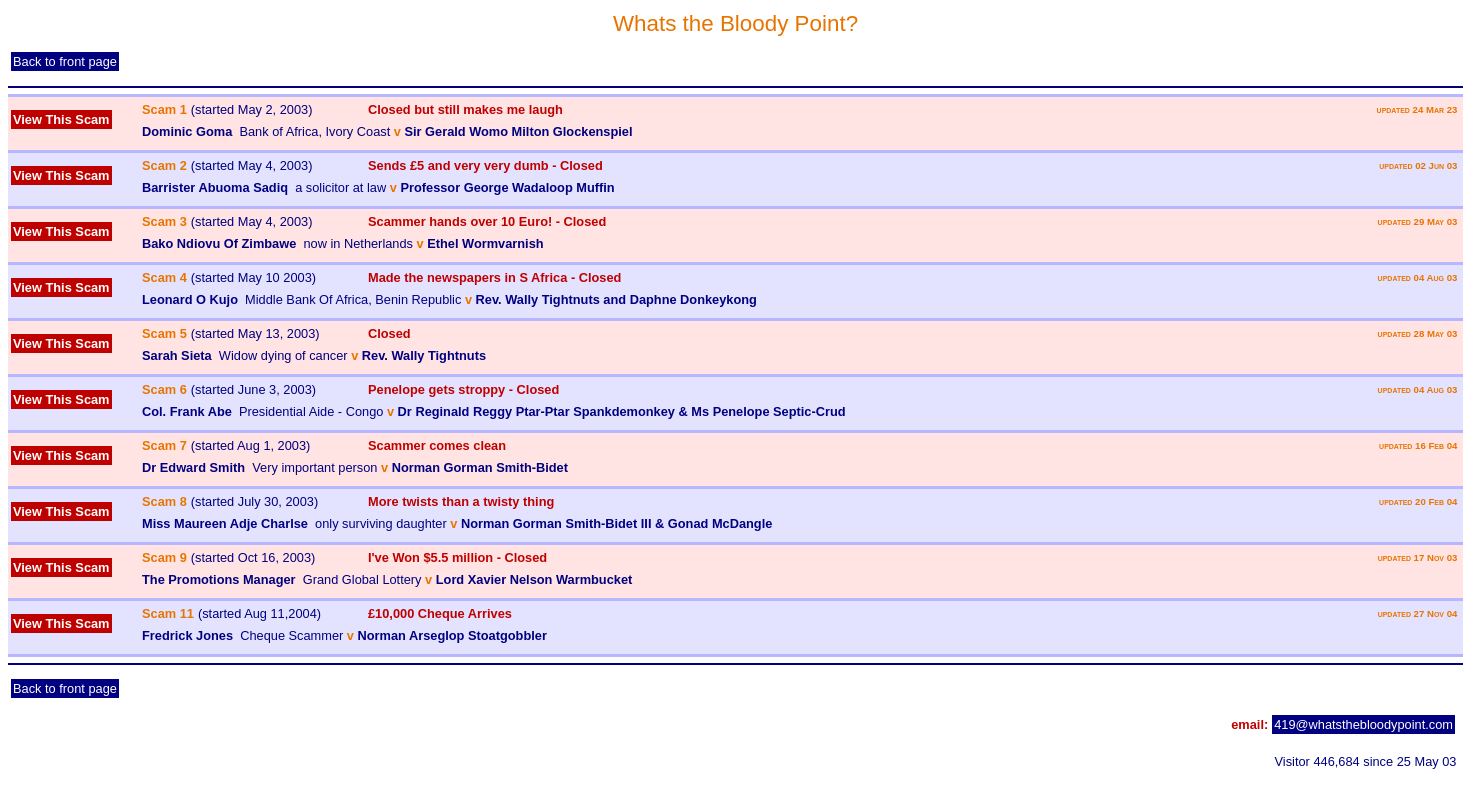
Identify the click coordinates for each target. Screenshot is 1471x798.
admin (25, 761)
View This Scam (61, 119)
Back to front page (65, 61)
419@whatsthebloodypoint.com (1363, 724)
